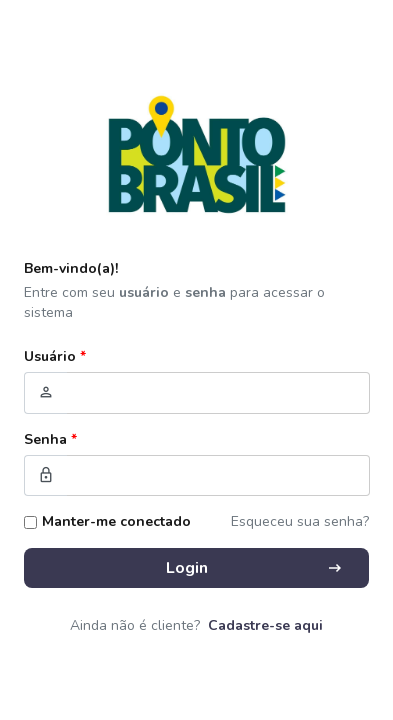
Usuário (55, 356)
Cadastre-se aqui (265, 625)
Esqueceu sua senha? (300, 521)
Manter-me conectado (116, 521)
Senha (50, 439)
